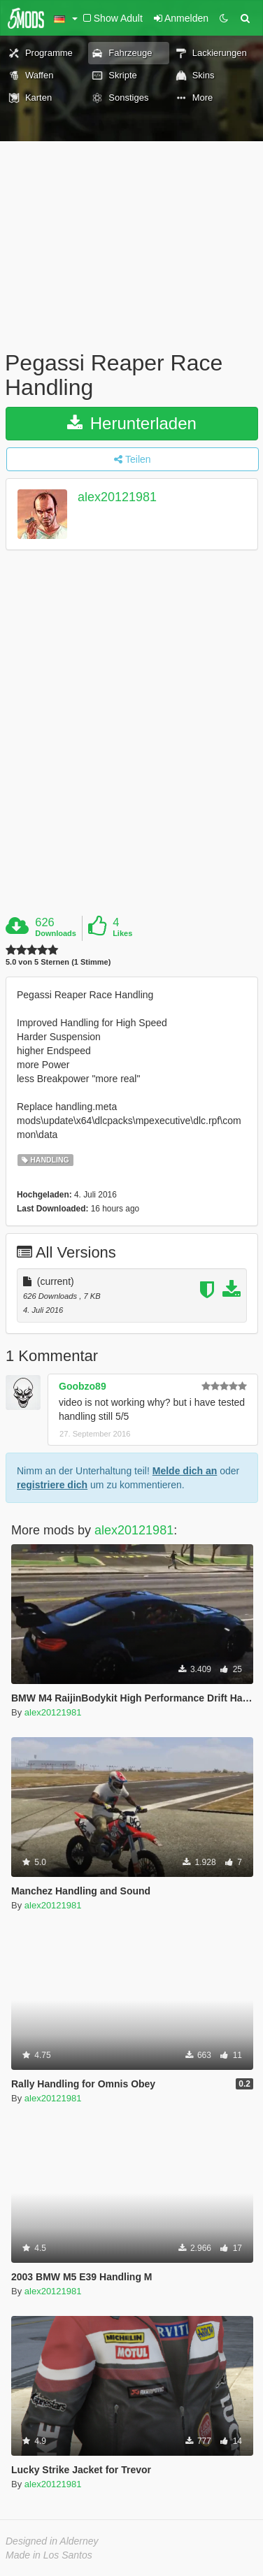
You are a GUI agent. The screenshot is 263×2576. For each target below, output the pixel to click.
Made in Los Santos (49, 2555)
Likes (122, 933)
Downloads (55, 933)
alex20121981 (117, 498)
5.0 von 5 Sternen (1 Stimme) (58, 962)
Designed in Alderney (52, 2541)
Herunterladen (132, 423)
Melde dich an (185, 1470)
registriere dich (52, 1484)
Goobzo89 (82, 1386)
